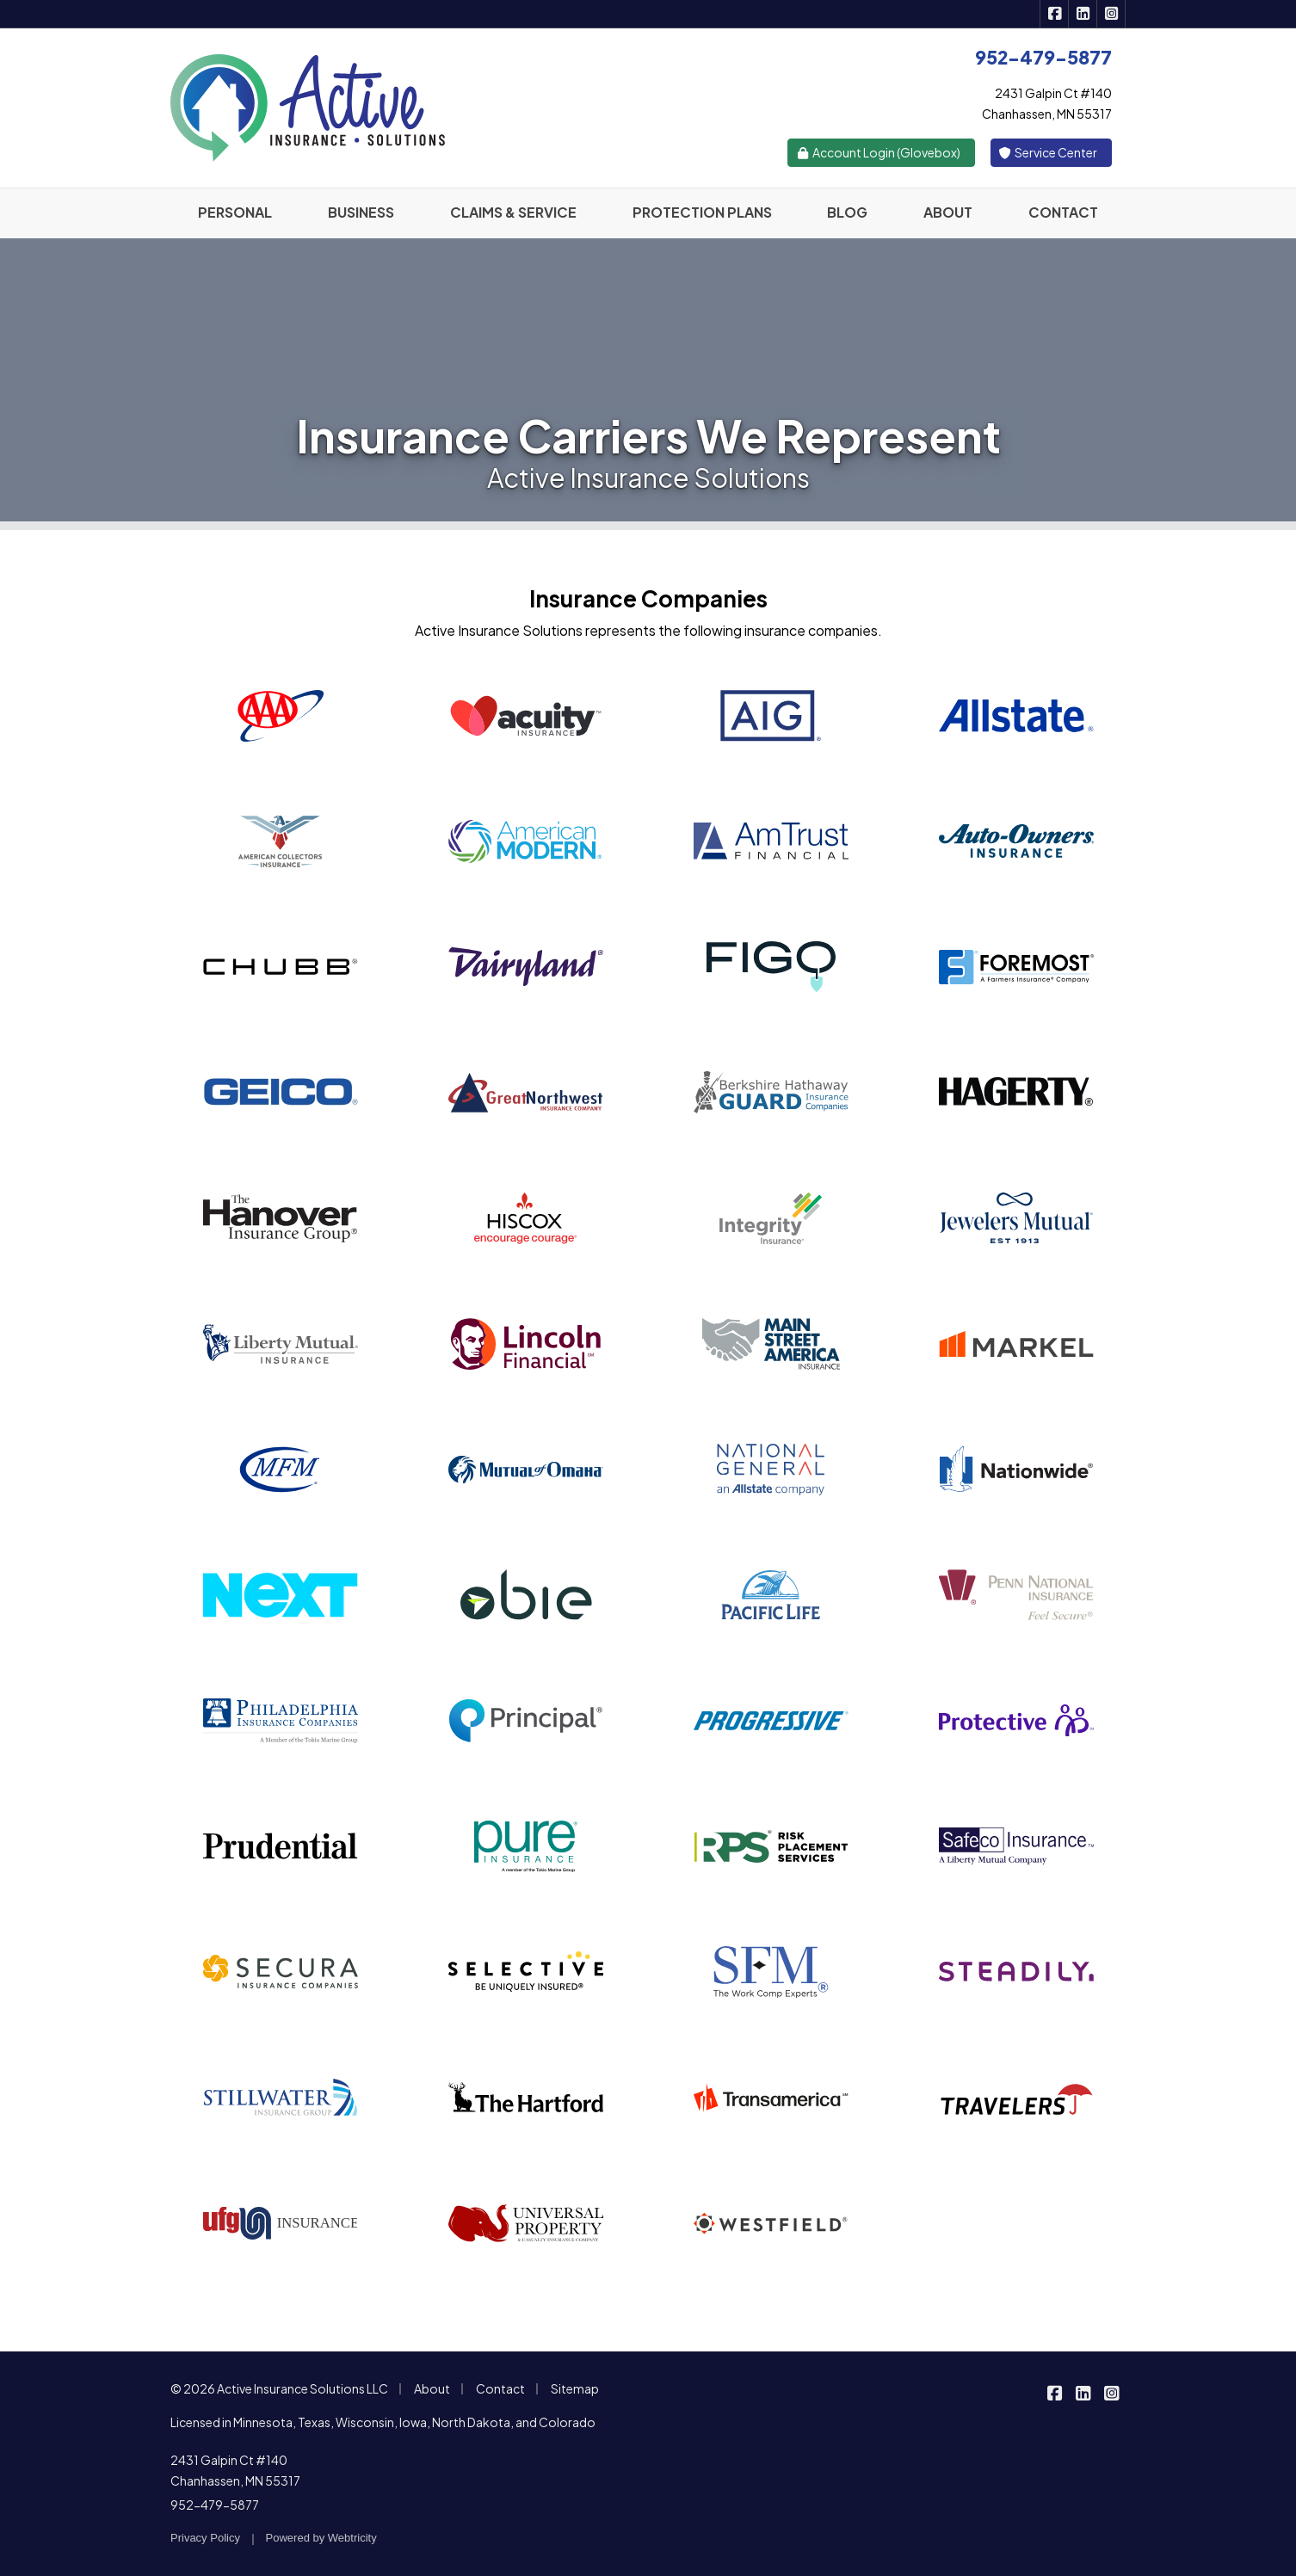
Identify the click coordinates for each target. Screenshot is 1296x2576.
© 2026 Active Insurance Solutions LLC (279, 2388)
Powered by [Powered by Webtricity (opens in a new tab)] (321, 2537)
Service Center (1048, 152)
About (432, 2388)
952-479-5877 (214, 2504)
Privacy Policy (205, 2537)
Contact (500, 2388)
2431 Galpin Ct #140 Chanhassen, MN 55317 (235, 2470)
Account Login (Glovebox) (877, 152)
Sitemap (575, 2388)
